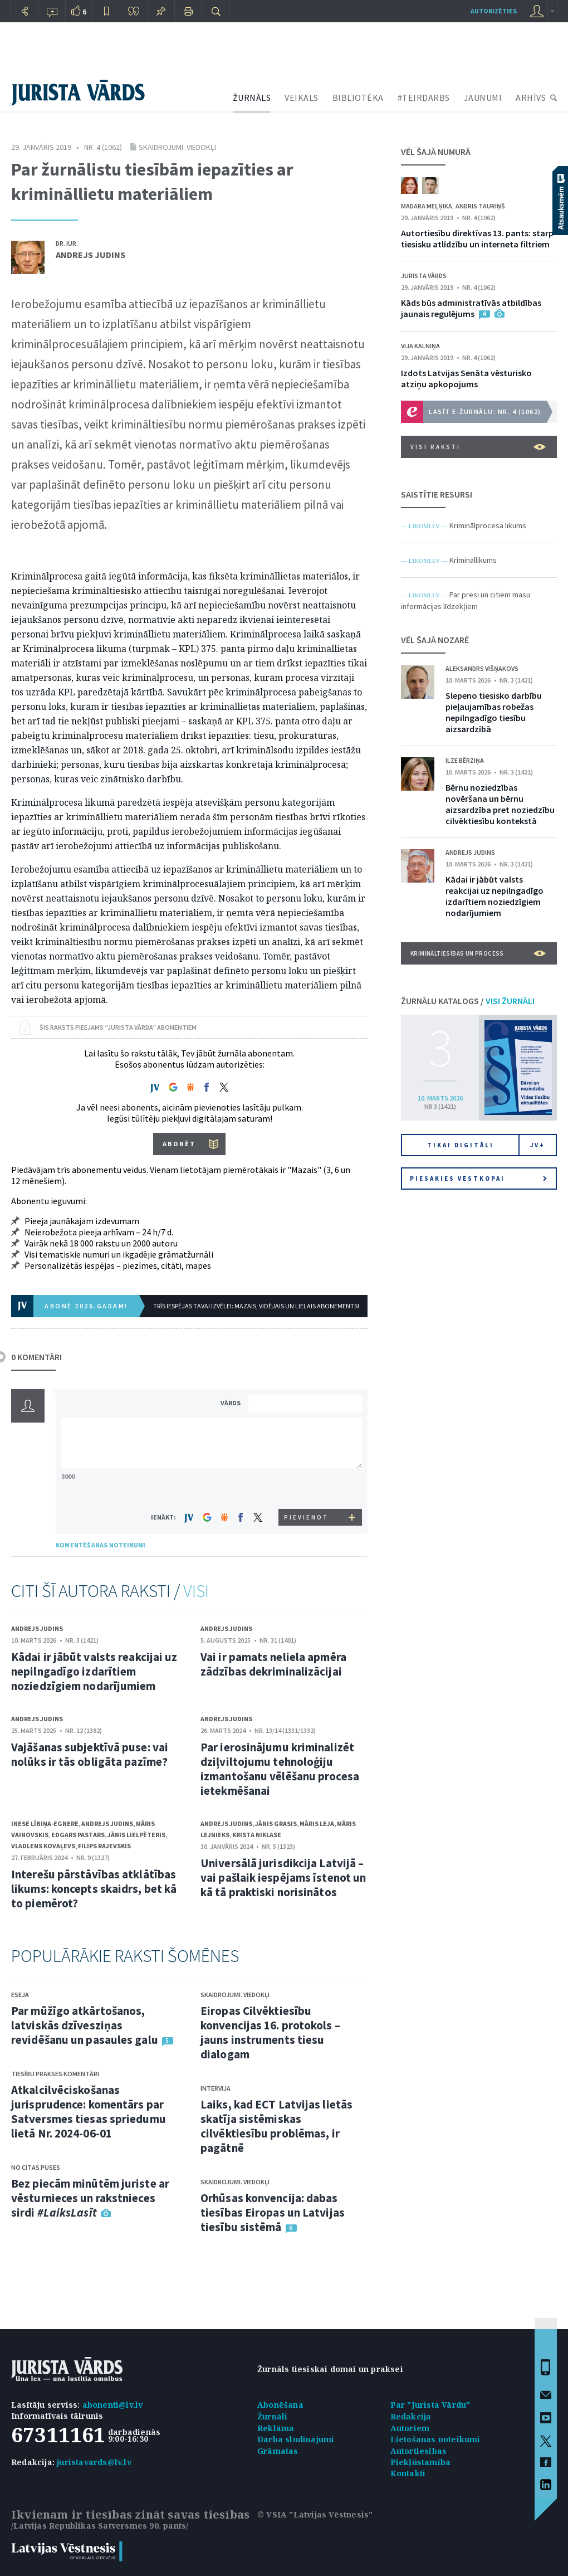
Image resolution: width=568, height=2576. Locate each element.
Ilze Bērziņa (464, 760)
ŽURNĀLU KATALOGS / (468, 1000)
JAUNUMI (483, 97)
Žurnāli (272, 2416)
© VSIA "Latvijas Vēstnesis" (315, 2514)
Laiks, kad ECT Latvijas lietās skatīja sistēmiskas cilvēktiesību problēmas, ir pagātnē (276, 2126)
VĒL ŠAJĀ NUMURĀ (436, 151)
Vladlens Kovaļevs (43, 1846)
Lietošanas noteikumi (435, 2439)
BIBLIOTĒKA (358, 97)
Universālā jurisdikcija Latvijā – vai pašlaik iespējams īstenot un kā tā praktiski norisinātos (283, 1878)
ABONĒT (179, 1144)
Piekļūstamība (420, 2462)
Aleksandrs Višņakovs (481, 668)
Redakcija (411, 2416)
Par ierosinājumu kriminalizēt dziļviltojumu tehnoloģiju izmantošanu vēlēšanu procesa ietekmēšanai (279, 1769)
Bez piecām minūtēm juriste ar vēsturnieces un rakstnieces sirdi (90, 2198)
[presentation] (307, 1488)
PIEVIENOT (306, 1517)
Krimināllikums (473, 560)
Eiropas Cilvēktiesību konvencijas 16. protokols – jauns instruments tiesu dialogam (270, 2032)
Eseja (20, 1994)
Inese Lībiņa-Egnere (45, 1823)
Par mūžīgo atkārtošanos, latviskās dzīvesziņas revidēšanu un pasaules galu (84, 2025)
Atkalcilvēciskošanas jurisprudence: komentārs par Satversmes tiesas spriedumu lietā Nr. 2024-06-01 (88, 2111)
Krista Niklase (256, 1834)
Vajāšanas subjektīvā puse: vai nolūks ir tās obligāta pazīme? (89, 1754)
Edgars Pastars (78, 1834)
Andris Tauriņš (480, 206)
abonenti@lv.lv (112, 2404)
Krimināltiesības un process (478, 953)
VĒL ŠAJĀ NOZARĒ (435, 639)
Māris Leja (317, 1823)
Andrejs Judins (90, 254)
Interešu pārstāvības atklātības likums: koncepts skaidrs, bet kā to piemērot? (94, 1889)
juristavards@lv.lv (94, 2462)
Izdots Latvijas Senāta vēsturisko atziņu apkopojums (466, 378)
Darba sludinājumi (295, 2439)
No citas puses (35, 2167)
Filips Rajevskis (104, 1846)
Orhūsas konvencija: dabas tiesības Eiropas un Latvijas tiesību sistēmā (272, 2212)
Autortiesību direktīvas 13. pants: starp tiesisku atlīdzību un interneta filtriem (477, 238)
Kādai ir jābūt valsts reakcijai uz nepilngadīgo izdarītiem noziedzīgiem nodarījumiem (94, 1671)
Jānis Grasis (276, 1823)
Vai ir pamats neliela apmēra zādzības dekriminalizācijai (273, 1664)
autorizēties (494, 11)
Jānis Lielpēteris (136, 1834)
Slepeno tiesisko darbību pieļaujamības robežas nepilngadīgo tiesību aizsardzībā (493, 712)
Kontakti (408, 2473)
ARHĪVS (531, 97)
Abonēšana (280, 2404)
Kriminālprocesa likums (487, 525)
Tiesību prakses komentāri (55, 2073)
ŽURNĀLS (252, 97)
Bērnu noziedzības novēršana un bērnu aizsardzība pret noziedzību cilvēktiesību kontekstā (500, 804)
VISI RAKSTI (478, 447)
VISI (196, 1591)
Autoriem (410, 2428)
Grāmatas (277, 2451)
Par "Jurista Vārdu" (430, 2404)
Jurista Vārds (424, 275)
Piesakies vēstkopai (478, 1178)
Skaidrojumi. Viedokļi (177, 147)
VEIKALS (302, 97)
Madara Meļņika (426, 206)
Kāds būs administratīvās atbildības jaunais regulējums (471, 308)
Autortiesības (418, 2451)
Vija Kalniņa (420, 346)
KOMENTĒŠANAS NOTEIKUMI (100, 1545)
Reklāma (275, 2428)
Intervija (215, 2088)
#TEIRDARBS (424, 97)
